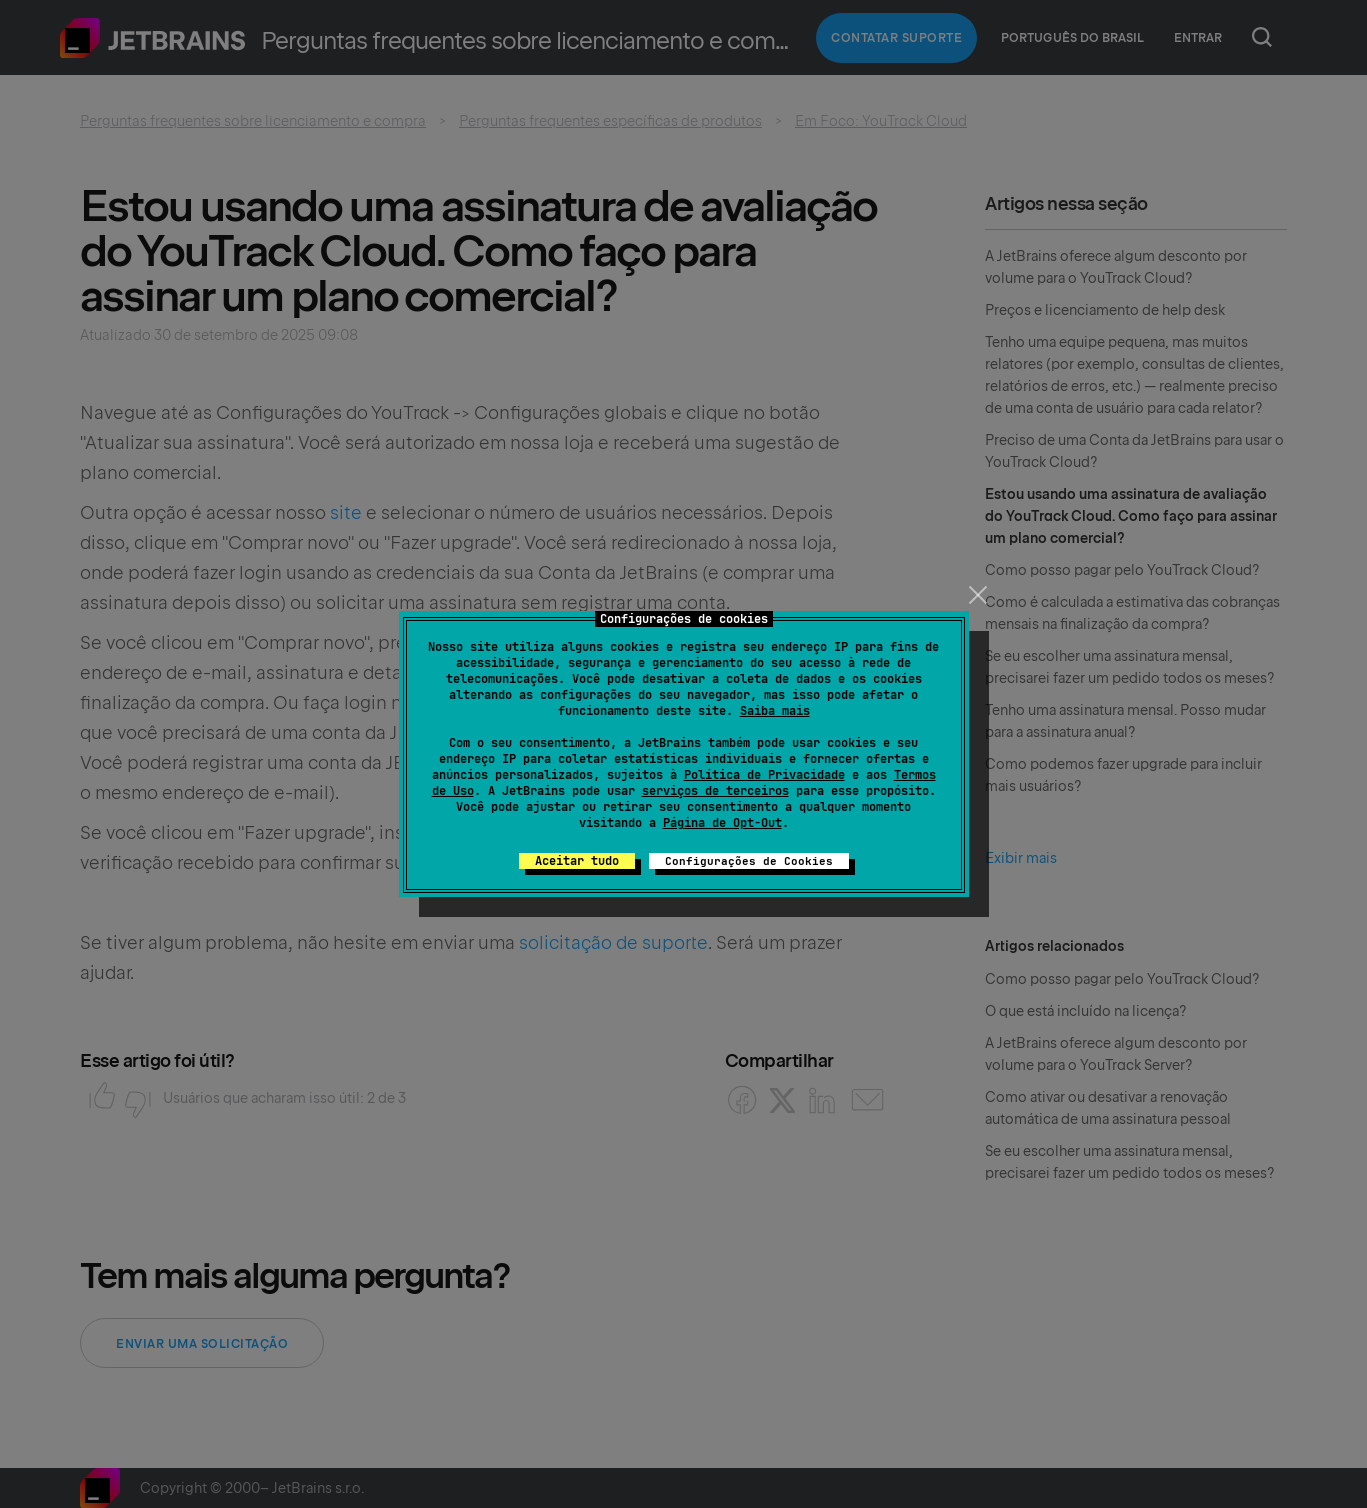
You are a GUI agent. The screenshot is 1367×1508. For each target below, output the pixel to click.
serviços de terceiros (715, 791)
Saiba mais (775, 711)
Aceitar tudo (577, 861)
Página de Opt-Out (722, 823)
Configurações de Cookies (749, 861)
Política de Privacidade (764, 775)
